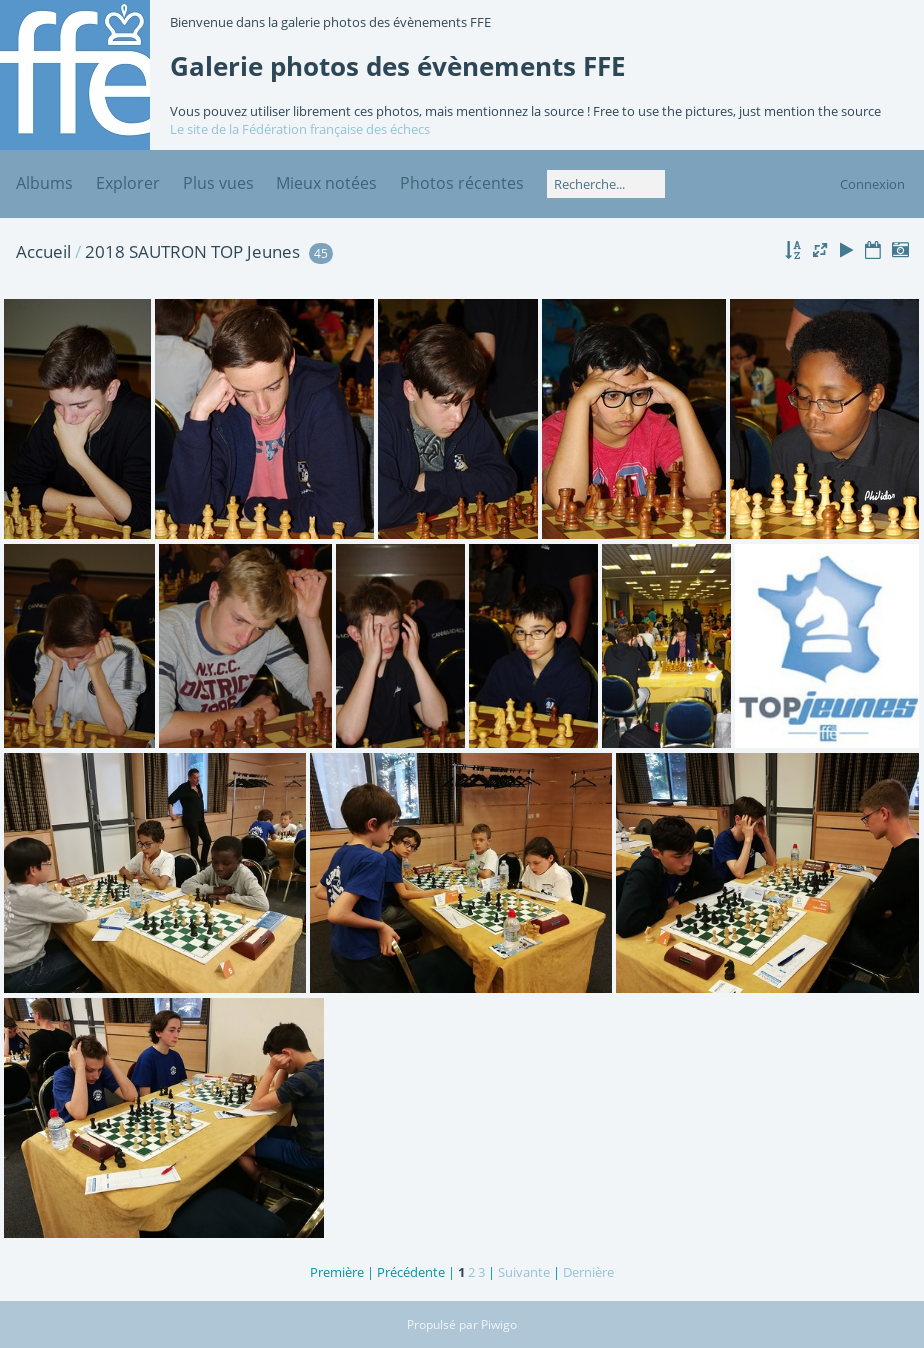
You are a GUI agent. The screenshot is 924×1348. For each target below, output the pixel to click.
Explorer (128, 183)
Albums (44, 183)
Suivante (524, 1272)
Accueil (43, 251)
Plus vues (218, 183)
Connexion (872, 184)
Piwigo (499, 1324)
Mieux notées (326, 183)
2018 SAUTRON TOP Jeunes (192, 251)
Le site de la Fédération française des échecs (300, 129)
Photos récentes (462, 183)
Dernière (588, 1272)
